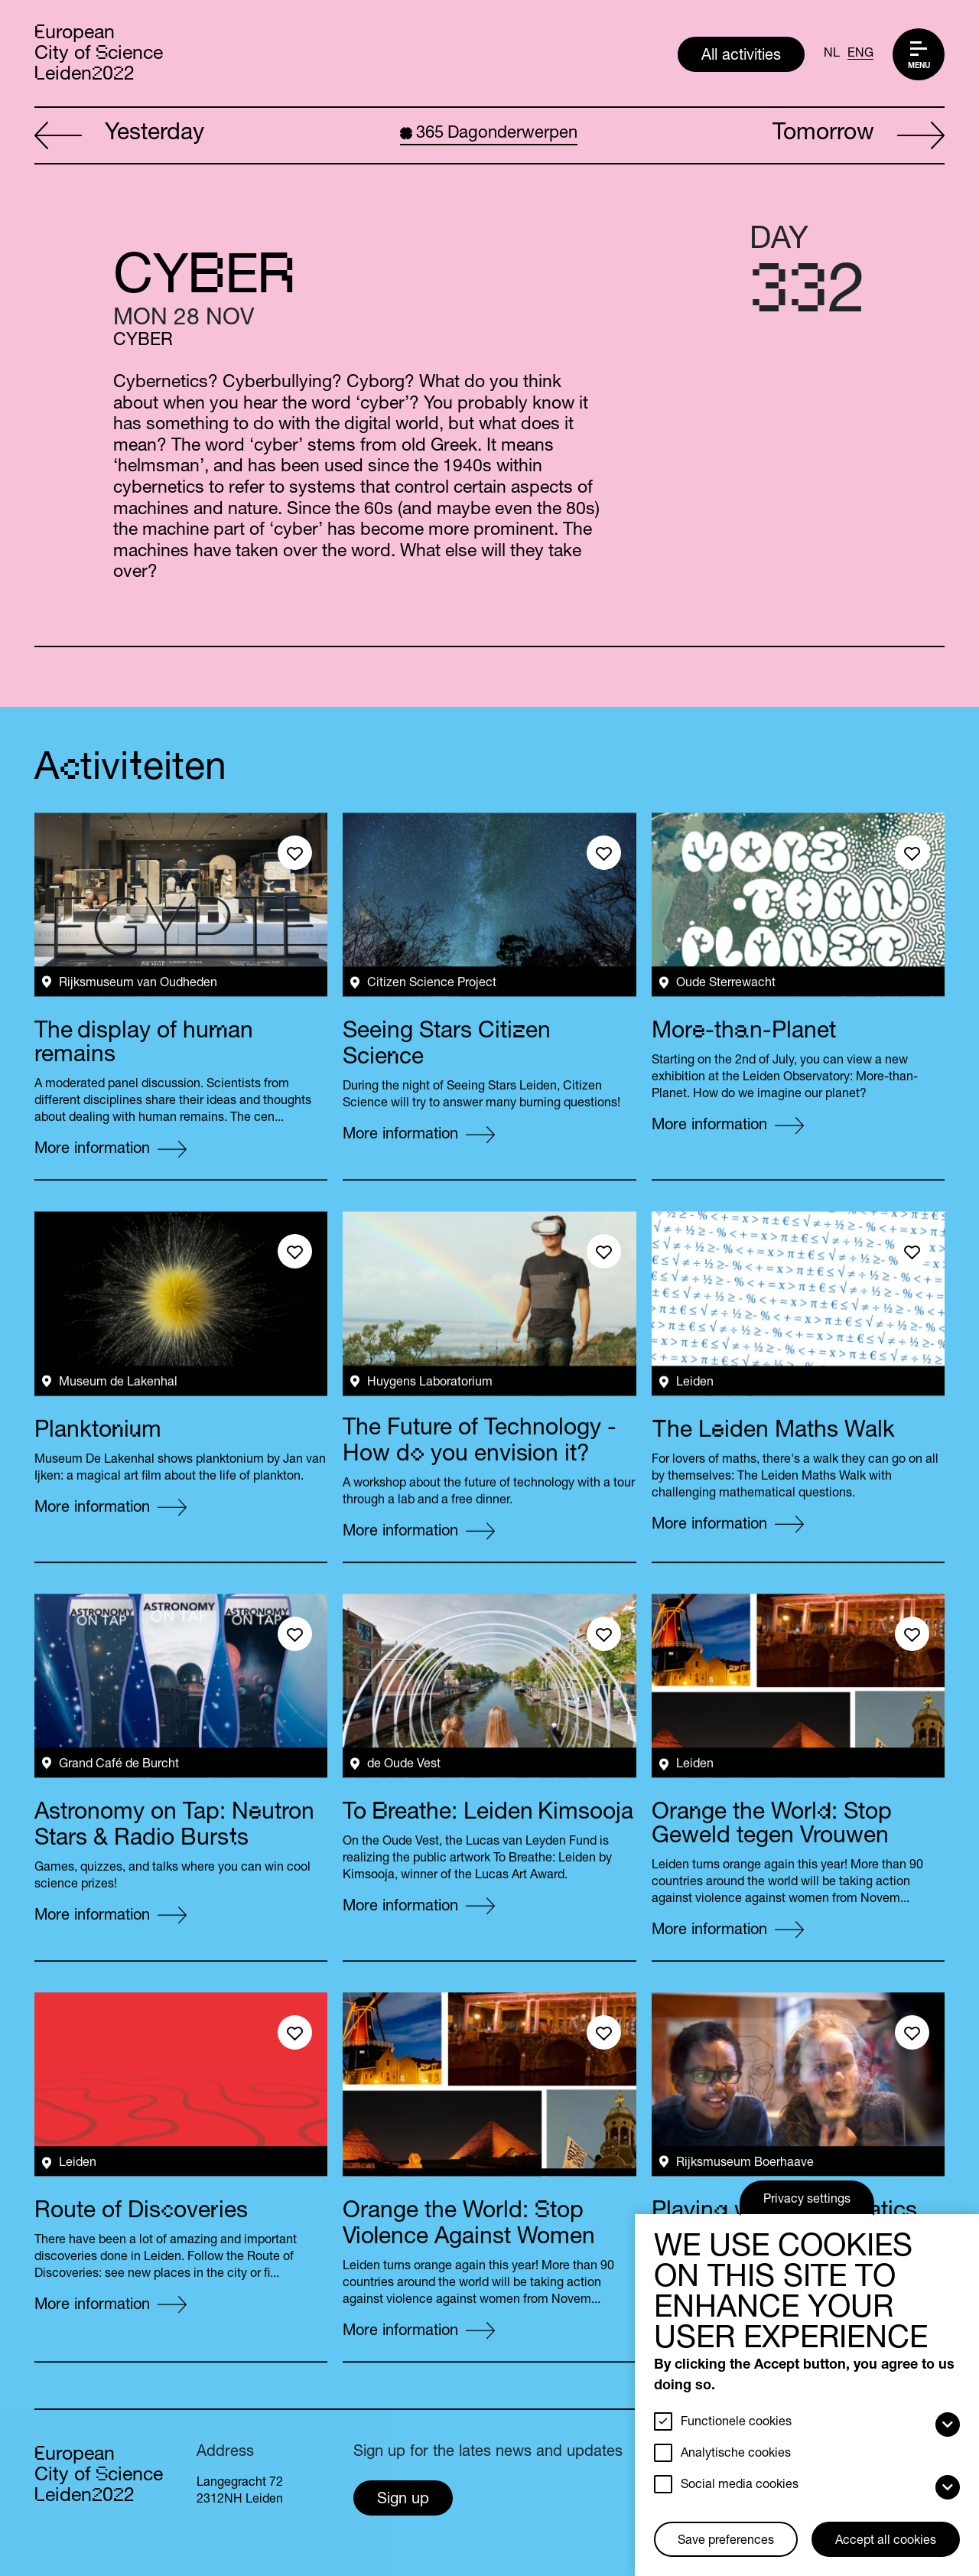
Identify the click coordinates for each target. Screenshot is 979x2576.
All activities (741, 56)
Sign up (403, 2500)
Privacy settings (807, 2200)
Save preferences (726, 2541)
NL (832, 54)
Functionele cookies (736, 2423)
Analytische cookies (736, 2454)
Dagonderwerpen (488, 133)
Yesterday (119, 136)
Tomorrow (858, 136)
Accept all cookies (885, 2541)
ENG (860, 54)
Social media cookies (739, 2486)
